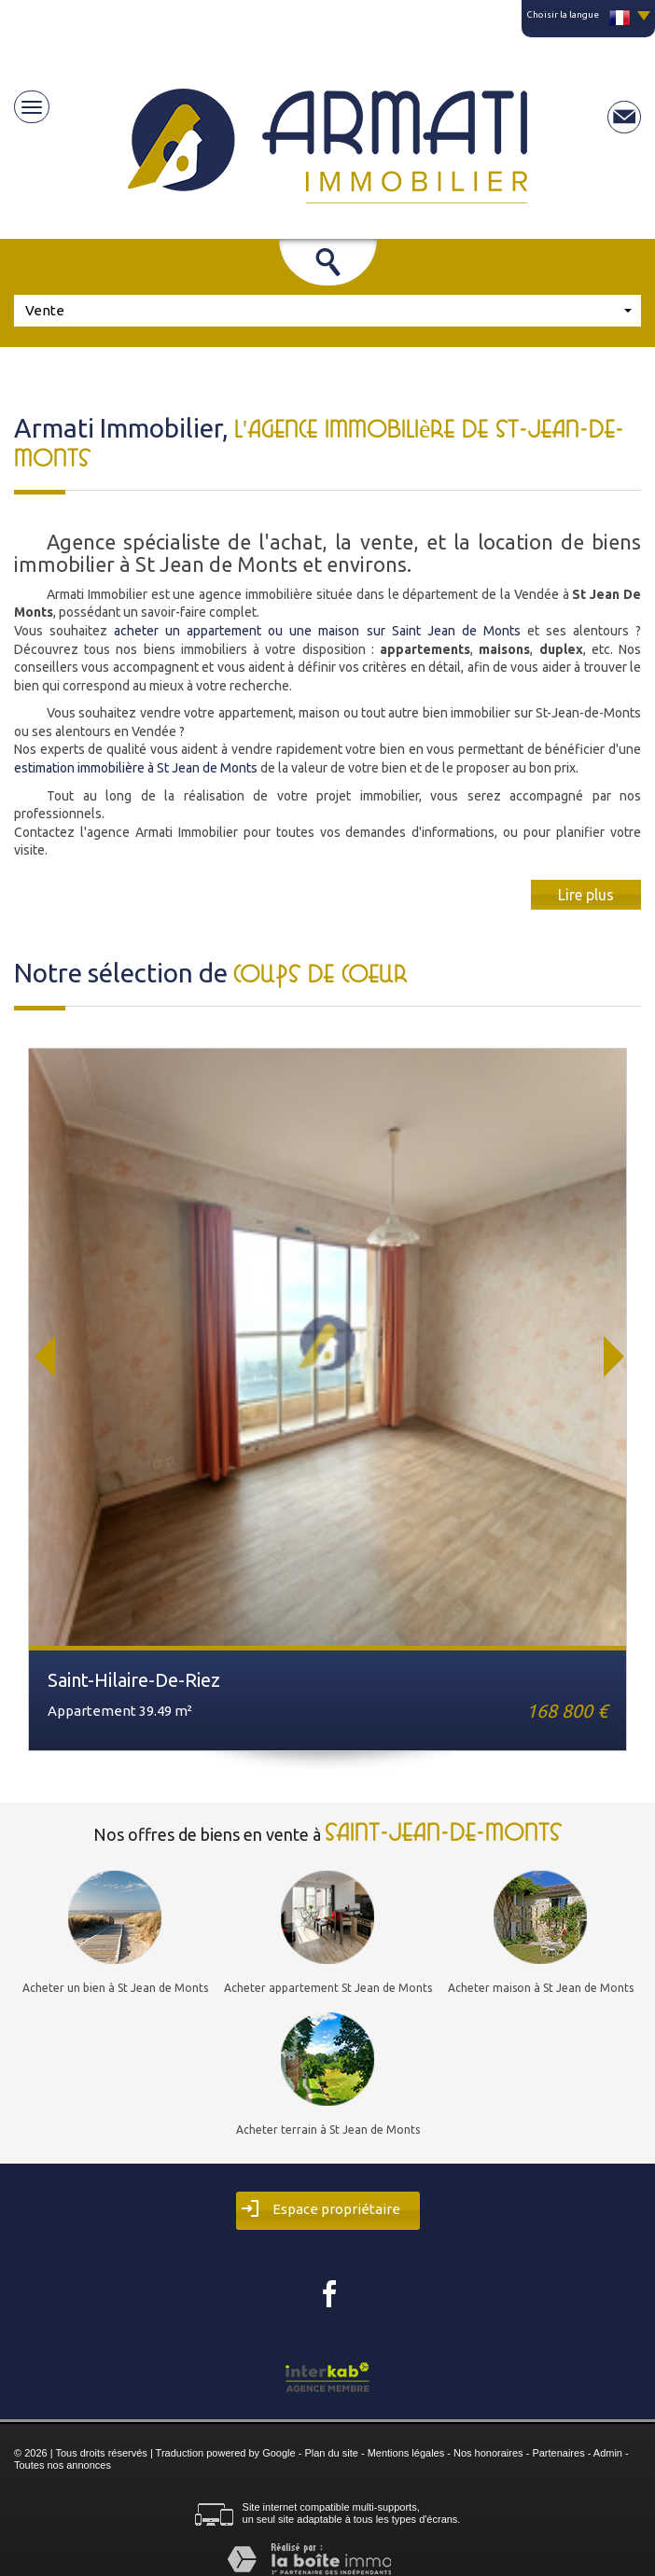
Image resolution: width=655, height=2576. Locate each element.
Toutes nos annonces (62, 2465)
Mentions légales (406, 2452)
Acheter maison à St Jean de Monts (541, 1988)
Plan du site (330, 2452)
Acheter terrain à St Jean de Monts (328, 2130)
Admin (607, 2452)
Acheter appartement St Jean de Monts (328, 1988)
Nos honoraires (488, 2452)
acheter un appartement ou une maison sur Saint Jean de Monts (317, 630)
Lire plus (586, 894)
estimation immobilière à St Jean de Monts (136, 767)
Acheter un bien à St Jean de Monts (115, 1988)
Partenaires (558, 2452)
